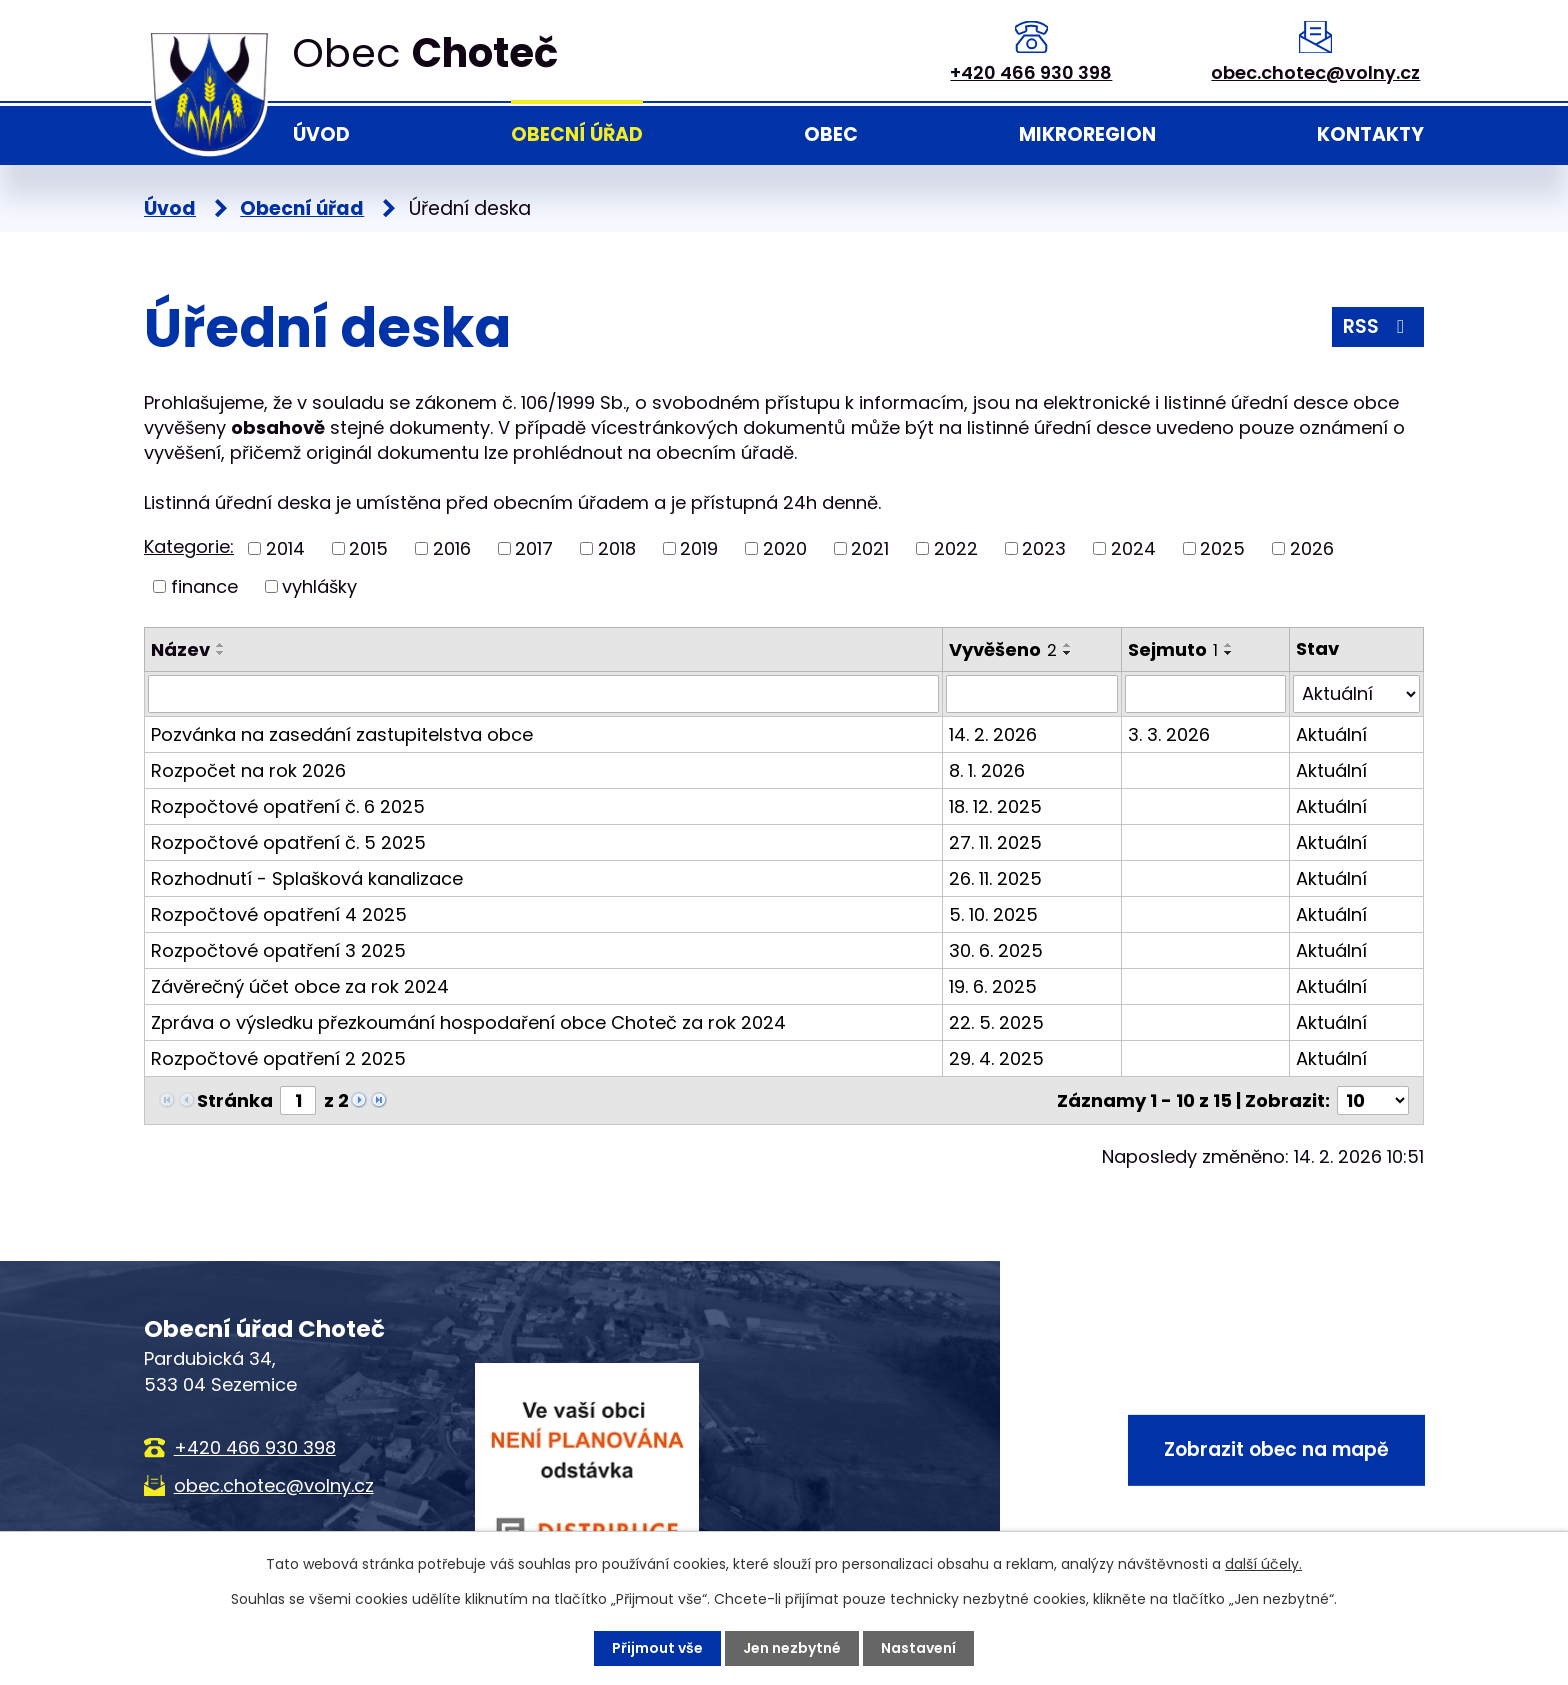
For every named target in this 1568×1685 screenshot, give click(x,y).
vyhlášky (319, 586)
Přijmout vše (657, 1648)
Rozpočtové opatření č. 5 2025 (288, 842)
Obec (831, 134)
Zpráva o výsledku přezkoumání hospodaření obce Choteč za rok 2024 (468, 1022)
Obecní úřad (577, 134)
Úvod (321, 134)
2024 (1133, 548)
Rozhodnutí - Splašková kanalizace (307, 878)
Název (180, 649)
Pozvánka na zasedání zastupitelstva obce (342, 734)
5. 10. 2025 (993, 914)
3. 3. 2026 (1169, 734)
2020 (785, 548)
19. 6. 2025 (993, 986)
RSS (1377, 326)
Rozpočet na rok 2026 (248, 770)
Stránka (235, 1100)
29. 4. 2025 (996, 1058)
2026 (1312, 548)
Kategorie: (189, 546)
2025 (1222, 548)
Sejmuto (1173, 649)
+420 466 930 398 (1031, 72)
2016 (452, 548)
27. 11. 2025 (995, 842)
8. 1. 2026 (987, 770)
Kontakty (1370, 134)
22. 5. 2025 (996, 1022)
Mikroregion (1087, 134)
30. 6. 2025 (996, 950)
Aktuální (1331, 734)
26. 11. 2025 (995, 878)
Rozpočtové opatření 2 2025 (278, 1058)
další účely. (1263, 1564)
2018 (617, 548)
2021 (870, 548)
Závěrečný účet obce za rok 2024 (300, 986)
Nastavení (918, 1648)
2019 (699, 548)
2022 (956, 548)
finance (204, 586)
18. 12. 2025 (995, 806)
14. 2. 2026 (993, 734)
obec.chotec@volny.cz (1315, 72)
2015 (368, 548)
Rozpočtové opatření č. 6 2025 (288, 806)
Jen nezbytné (792, 1648)
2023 (1044, 548)
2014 (285, 548)
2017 (534, 548)
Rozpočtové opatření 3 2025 (278, 950)
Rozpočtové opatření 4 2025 (279, 914)
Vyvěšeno (1003, 649)
